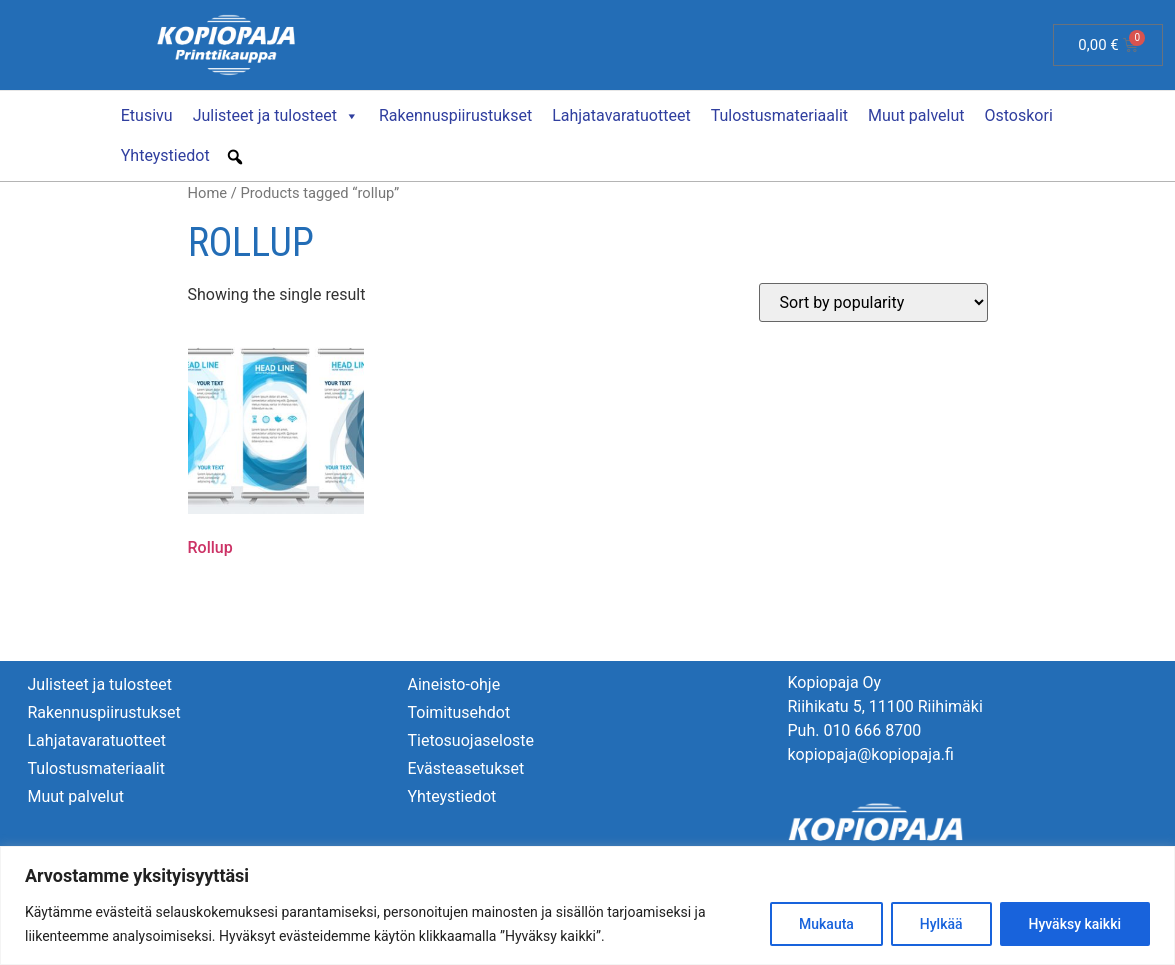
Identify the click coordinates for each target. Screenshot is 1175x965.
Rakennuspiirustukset (455, 114)
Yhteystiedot (165, 154)
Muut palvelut (916, 114)
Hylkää (941, 924)
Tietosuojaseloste (470, 739)
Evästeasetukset (465, 767)
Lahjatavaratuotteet (621, 114)
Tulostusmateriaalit (779, 114)
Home (208, 192)
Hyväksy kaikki (1074, 924)
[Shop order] (873, 301)
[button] (235, 156)
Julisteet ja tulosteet (276, 114)
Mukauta (826, 924)
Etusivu (147, 114)
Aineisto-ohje (453, 683)
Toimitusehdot (458, 711)
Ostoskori (1019, 114)
